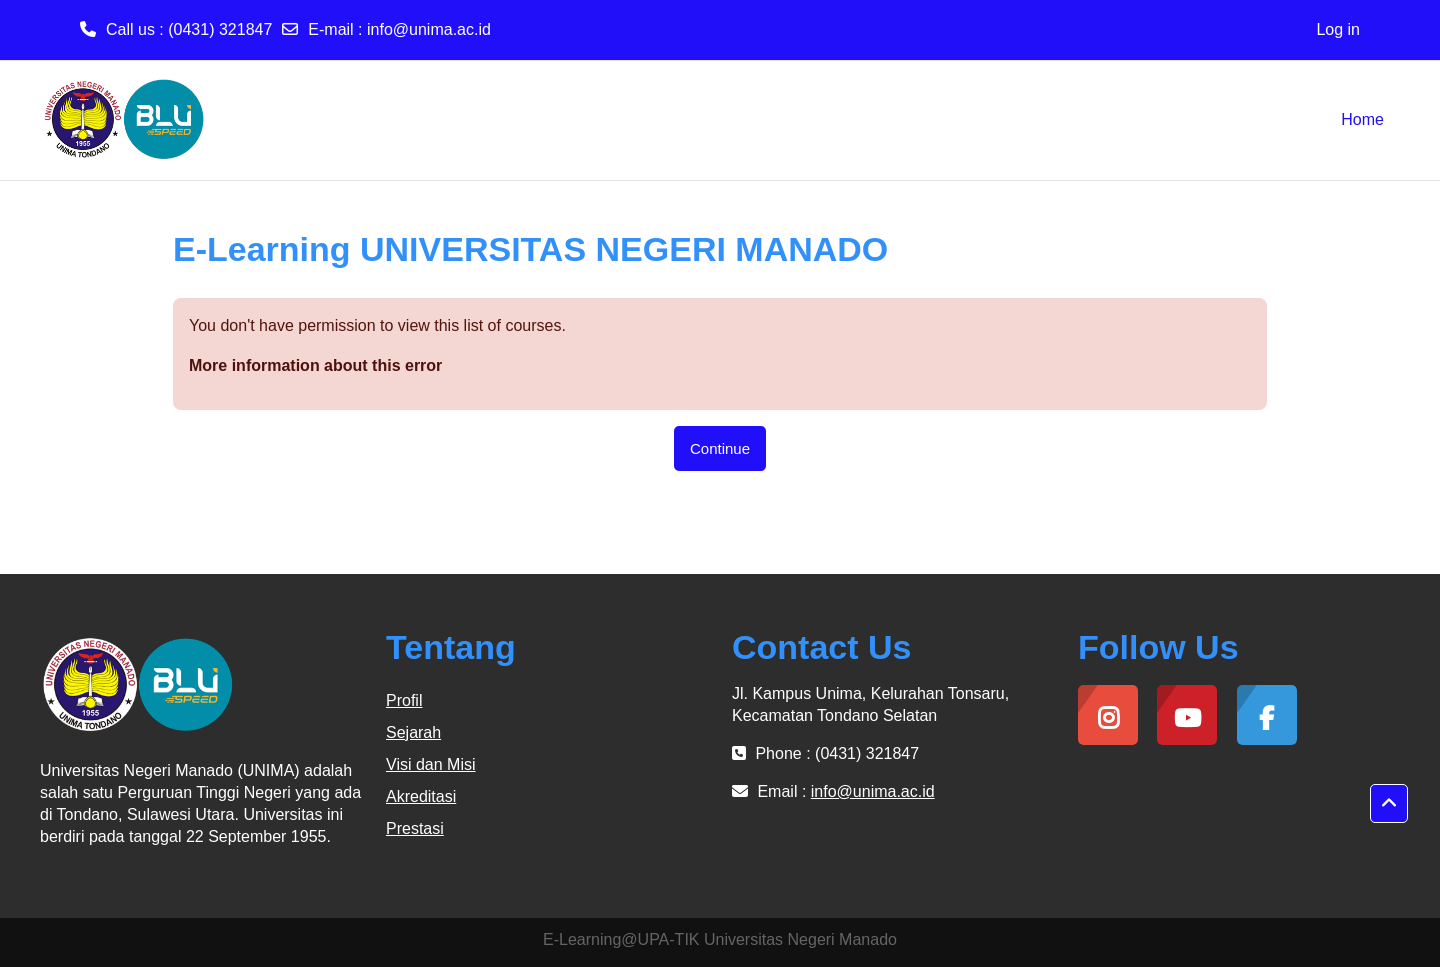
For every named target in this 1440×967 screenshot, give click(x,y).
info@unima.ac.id (429, 29)
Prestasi (415, 828)
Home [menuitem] (1362, 119)
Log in (1338, 29)
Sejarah (413, 732)
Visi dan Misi (431, 764)
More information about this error (315, 365)
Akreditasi (421, 796)
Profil (404, 700)
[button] (1389, 804)
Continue (720, 448)
